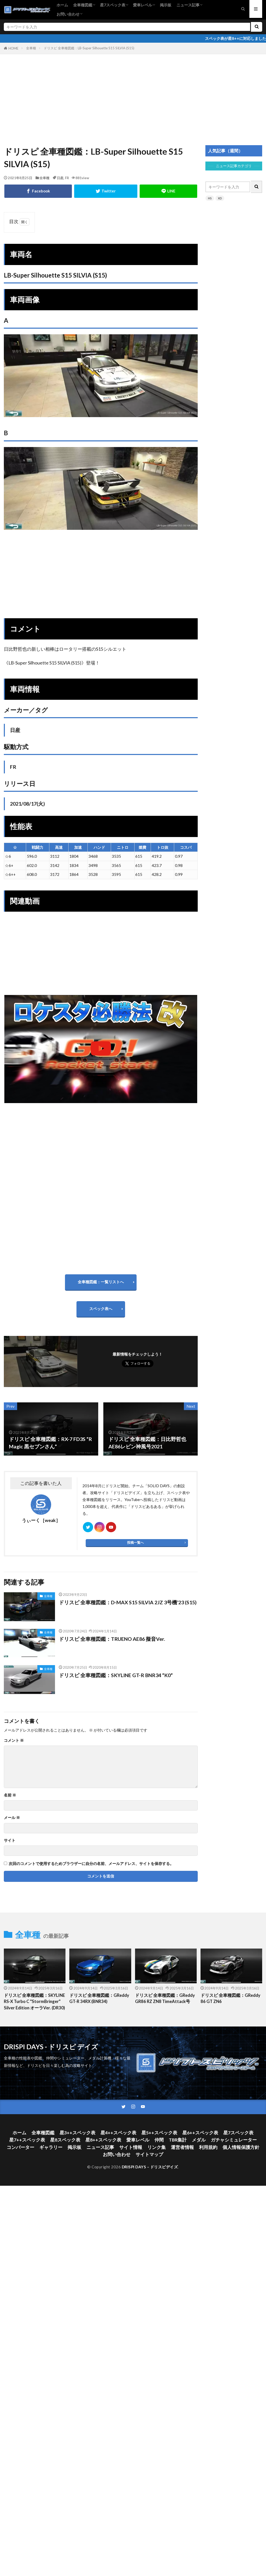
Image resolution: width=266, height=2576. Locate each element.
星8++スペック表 (103, 2140)
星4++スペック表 (118, 2132)
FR (67, 178)
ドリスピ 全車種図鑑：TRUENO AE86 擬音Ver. (112, 1639)
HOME (13, 48)
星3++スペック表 (77, 2132)
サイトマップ (149, 2154)
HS (210, 198)
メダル (199, 2140)
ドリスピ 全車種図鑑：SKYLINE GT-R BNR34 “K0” (116, 1675)
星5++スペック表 (159, 2132)
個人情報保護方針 (241, 2147)
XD (220, 198)
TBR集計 (178, 2140)
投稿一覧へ (135, 1542)
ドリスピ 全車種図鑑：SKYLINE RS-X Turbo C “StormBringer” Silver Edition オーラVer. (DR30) (34, 2002)
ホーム (62, 5)
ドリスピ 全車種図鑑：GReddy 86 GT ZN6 (230, 1998)
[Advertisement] (133, 94)
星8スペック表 (65, 2140)
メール (12, 1817)
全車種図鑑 (82, 5)
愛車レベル (142, 5)
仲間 (159, 2140)
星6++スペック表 (200, 2132)
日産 (60, 178)
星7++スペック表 (27, 2140)
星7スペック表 (112, 5)
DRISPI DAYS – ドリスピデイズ (150, 2167)
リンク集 (156, 2147)
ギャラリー (50, 2147)
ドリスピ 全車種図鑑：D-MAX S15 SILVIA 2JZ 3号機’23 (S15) (128, 1602)
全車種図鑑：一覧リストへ (101, 1281)
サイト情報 (130, 2147)
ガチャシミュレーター (234, 2140)
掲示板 (165, 5)
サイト (9, 1840)
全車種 (31, 48)
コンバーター (20, 2147)
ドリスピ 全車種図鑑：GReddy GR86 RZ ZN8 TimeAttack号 (165, 1998)
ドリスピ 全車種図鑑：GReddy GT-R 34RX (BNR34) (99, 1998)
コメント (14, 1740)
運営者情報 (182, 2147)
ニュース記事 (187, 5)
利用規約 (208, 2147)
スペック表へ (100, 1308)
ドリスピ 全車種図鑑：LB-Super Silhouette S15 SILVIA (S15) (89, 48)
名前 (10, 1795)
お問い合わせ (68, 14)
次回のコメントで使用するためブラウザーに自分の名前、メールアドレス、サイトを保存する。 (91, 1863)
